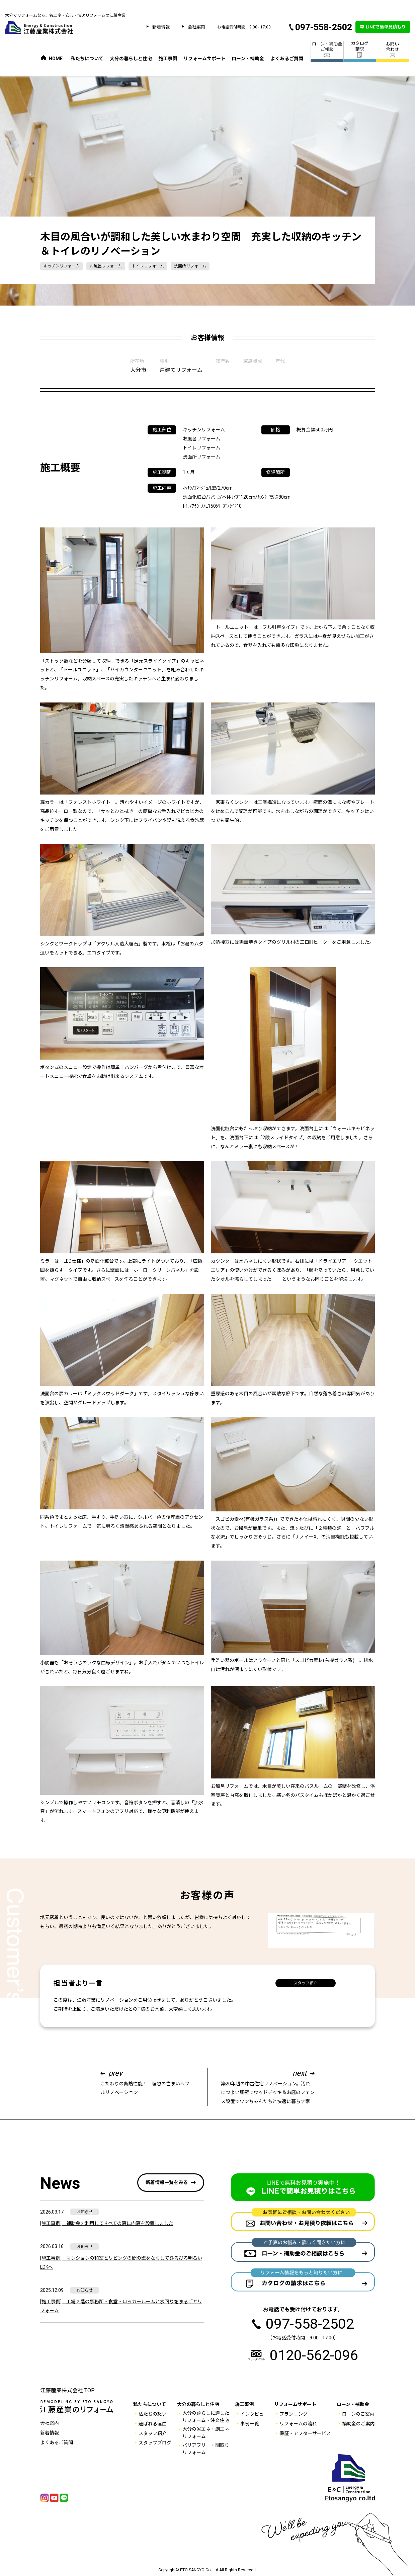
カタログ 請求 (359, 49)
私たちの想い (153, 2414)
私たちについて (87, 58)
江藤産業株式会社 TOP (67, 2390)
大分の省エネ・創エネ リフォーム (205, 2432)
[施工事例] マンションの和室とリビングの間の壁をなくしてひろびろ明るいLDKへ (121, 2262)
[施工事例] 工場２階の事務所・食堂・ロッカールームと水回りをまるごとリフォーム (121, 2306)
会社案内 (196, 26)
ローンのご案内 (358, 2414)
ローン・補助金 (248, 58)
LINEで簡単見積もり (386, 26)
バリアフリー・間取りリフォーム (205, 2448)
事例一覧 (249, 2423)
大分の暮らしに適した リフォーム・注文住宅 (205, 2416)
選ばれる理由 (153, 2423)
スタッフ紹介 (306, 1983)
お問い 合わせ (392, 49)
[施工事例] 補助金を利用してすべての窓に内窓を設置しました (106, 2223)
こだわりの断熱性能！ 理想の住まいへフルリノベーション (147, 2081)
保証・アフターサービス (305, 2433)
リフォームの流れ (298, 2423)
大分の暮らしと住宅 (131, 58)
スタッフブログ (155, 2442)
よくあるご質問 (286, 58)
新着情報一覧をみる (167, 2182)
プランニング (293, 2414)
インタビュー (254, 2414)
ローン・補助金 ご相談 (327, 49)
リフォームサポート (204, 58)
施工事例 (167, 58)
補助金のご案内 (358, 2423)
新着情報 (161, 26)
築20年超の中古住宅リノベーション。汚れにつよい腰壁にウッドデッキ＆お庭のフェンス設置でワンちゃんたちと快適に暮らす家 (268, 2086)
